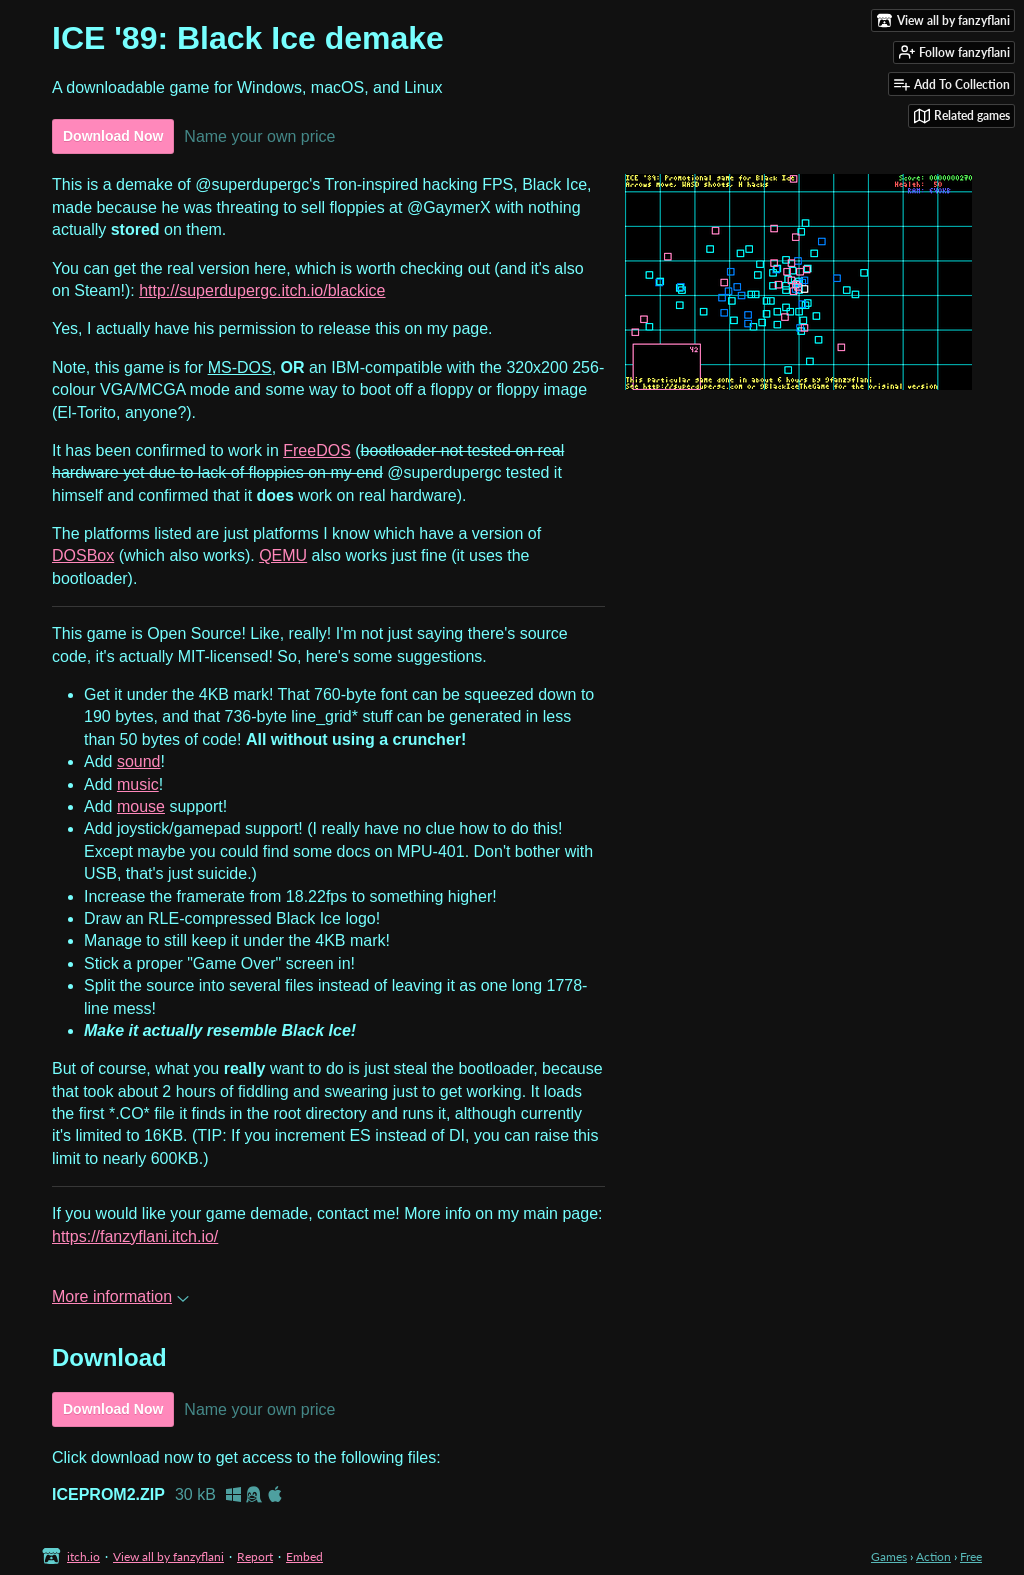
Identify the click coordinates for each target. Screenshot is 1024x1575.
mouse (141, 806)
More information (120, 1296)
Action (933, 1556)
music (138, 784)
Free (971, 1556)
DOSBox (83, 555)
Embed (304, 1556)
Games (889, 1556)
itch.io (83, 1556)
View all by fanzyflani (168, 1556)
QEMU (283, 555)
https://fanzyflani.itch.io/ (135, 1236)
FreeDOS (317, 450)
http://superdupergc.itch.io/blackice (262, 290)
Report (255, 1556)
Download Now (113, 136)
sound (139, 761)
